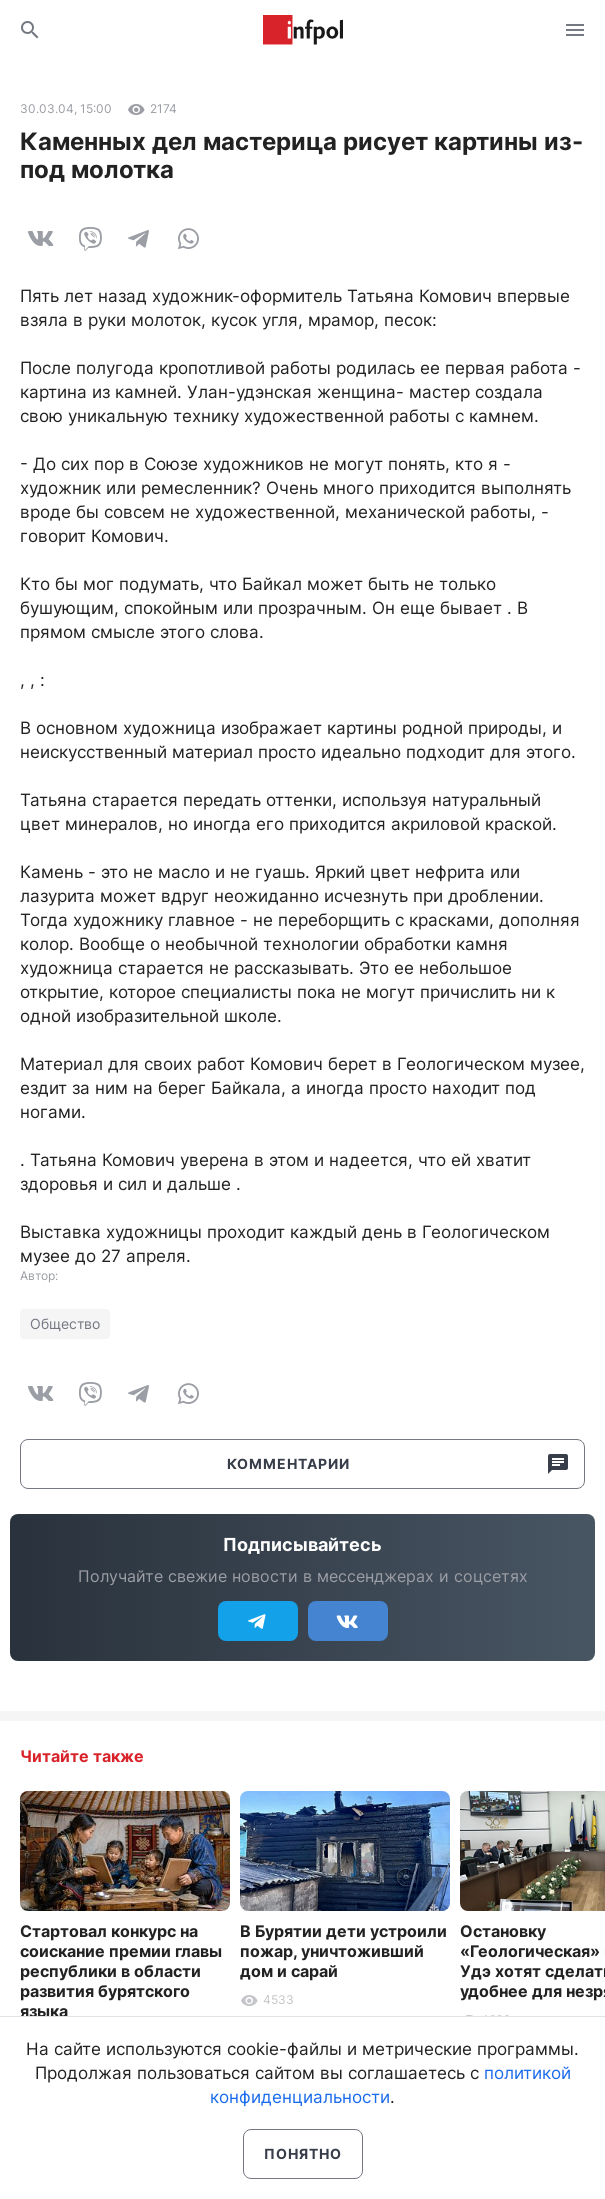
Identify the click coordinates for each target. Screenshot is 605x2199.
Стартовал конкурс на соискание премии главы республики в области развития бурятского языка (121, 1971)
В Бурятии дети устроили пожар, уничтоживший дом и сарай (343, 1951)
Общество (65, 1323)
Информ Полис (303, 30)
